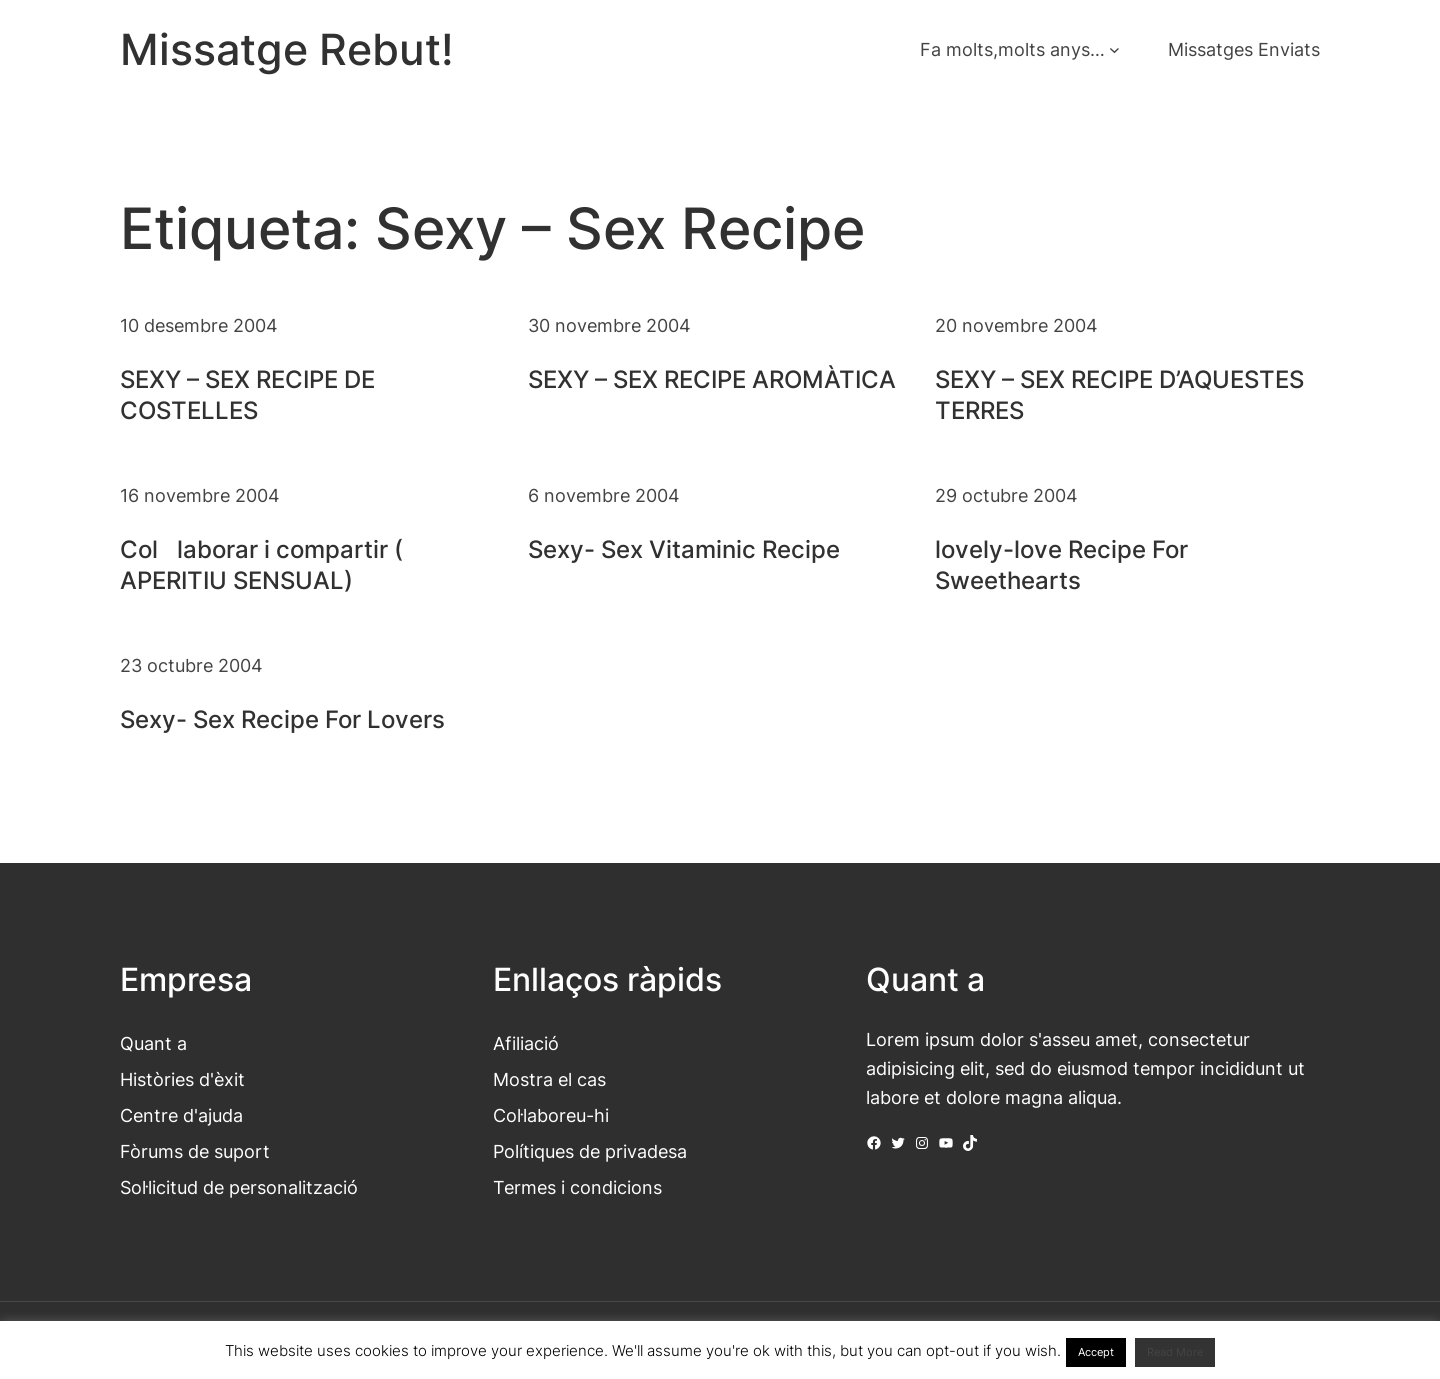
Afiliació (526, 1043)
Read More (1175, 1352)
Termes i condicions (577, 1187)
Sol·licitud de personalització (239, 1187)
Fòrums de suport (195, 1151)
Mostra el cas (549, 1079)
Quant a (153, 1043)
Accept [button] (1096, 1352)
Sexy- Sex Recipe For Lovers (282, 719)
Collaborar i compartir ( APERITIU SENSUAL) (261, 565)
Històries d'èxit (182, 1079)
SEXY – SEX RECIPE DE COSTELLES (247, 395)
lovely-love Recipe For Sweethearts (1061, 565)
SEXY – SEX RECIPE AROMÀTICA (712, 379)
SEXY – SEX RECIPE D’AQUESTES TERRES (1119, 395)
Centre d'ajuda (181, 1115)
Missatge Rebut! (287, 49)
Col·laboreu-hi (551, 1115)
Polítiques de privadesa (590, 1151)
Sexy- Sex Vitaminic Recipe (684, 549)
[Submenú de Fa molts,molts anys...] (1114, 49)
